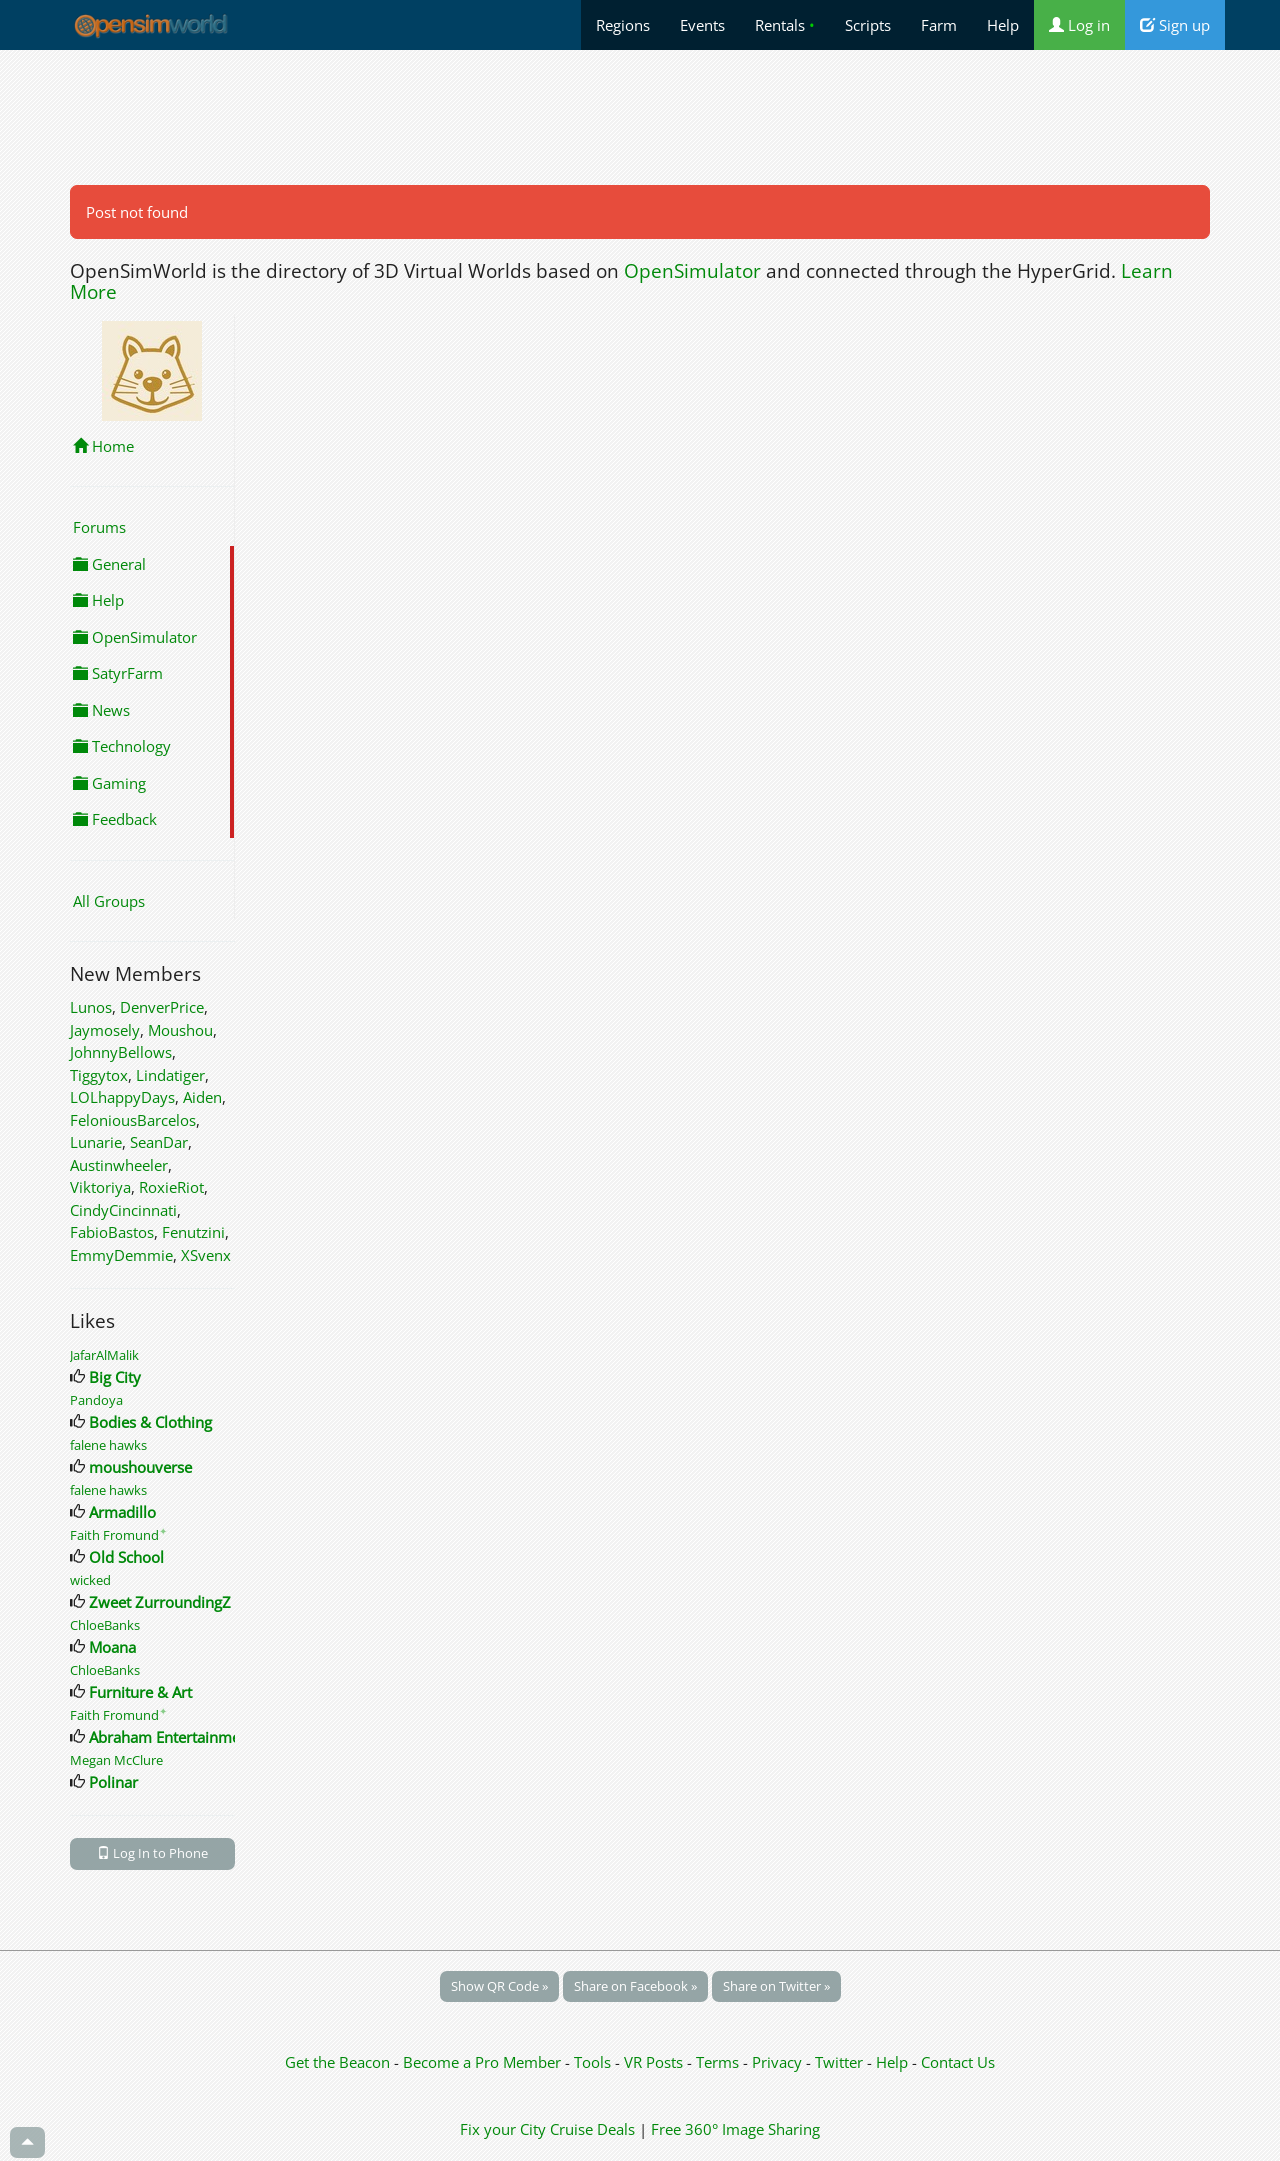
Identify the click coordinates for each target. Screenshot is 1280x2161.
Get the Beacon (337, 2062)
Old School (126, 1557)
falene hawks (108, 1445)
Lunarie (96, 1142)
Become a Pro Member (484, 2062)
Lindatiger (170, 1075)
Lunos (91, 1007)
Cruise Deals (592, 2129)
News (101, 710)
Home (103, 446)
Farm (939, 25)
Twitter (839, 2062)
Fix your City (503, 2129)
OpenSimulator (692, 271)
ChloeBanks (105, 1625)
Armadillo (122, 1512)
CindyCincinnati (123, 1210)
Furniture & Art (140, 1692)
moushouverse (140, 1467)
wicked (90, 1580)
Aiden (202, 1097)
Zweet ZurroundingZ (160, 1602)
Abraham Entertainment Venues (198, 1737)
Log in (1079, 25)
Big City (115, 1377)
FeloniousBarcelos (133, 1120)
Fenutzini (193, 1232)
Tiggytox (99, 1075)
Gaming (109, 783)
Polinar (113, 1782)
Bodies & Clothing (150, 1422)
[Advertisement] (640, 117)
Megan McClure (116, 1760)
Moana (112, 1647)
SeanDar (159, 1142)
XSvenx (206, 1255)
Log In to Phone (152, 1853)
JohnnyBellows (121, 1052)
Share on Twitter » (776, 1986)
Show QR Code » (499, 1986)
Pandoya (96, 1400)
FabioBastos (112, 1232)
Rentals (785, 25)
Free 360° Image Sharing (735, 2129)
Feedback (115, 819)
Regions (623, 25)
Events (702, 25)
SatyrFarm (118, 673)
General (109, 564)
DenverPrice (162, 1007)
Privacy (777, 2062)
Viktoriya (100, 1187)
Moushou (180, 1030)
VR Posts (655, 2062)
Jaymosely (105, 1030)
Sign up (1175, 25)
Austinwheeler (119, 1165)
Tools (594, 2062)
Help (1003, 25)
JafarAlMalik (104, 1355)
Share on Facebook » (635, 1986)
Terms (719, 2062)
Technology (122, 746)
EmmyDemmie (121, 1255)
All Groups (109, 901)
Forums (99, 527)
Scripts (868, 25)
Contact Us (958, 2062)
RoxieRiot (171, 1187)
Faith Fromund (118, 1535)
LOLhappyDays (122, 1097)
